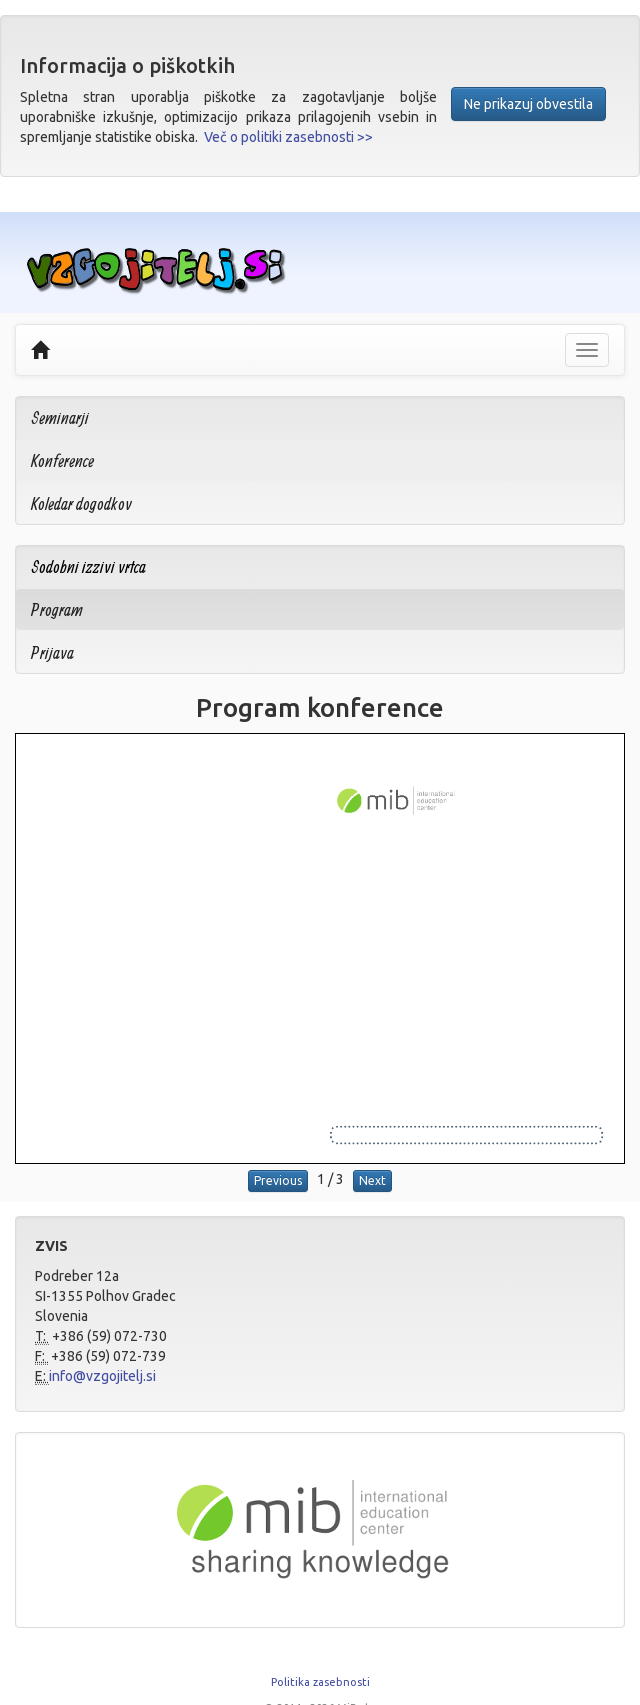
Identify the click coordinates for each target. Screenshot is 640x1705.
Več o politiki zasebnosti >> (288, 137)
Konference (62, 460)
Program (57, 609)
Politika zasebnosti (320, 1682)
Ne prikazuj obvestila (528, 104)
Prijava (52, 652)
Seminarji (60, 417)
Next (372, 1180)
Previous (278, 1180)
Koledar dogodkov (81, 503)
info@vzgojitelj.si (102, 1376)
